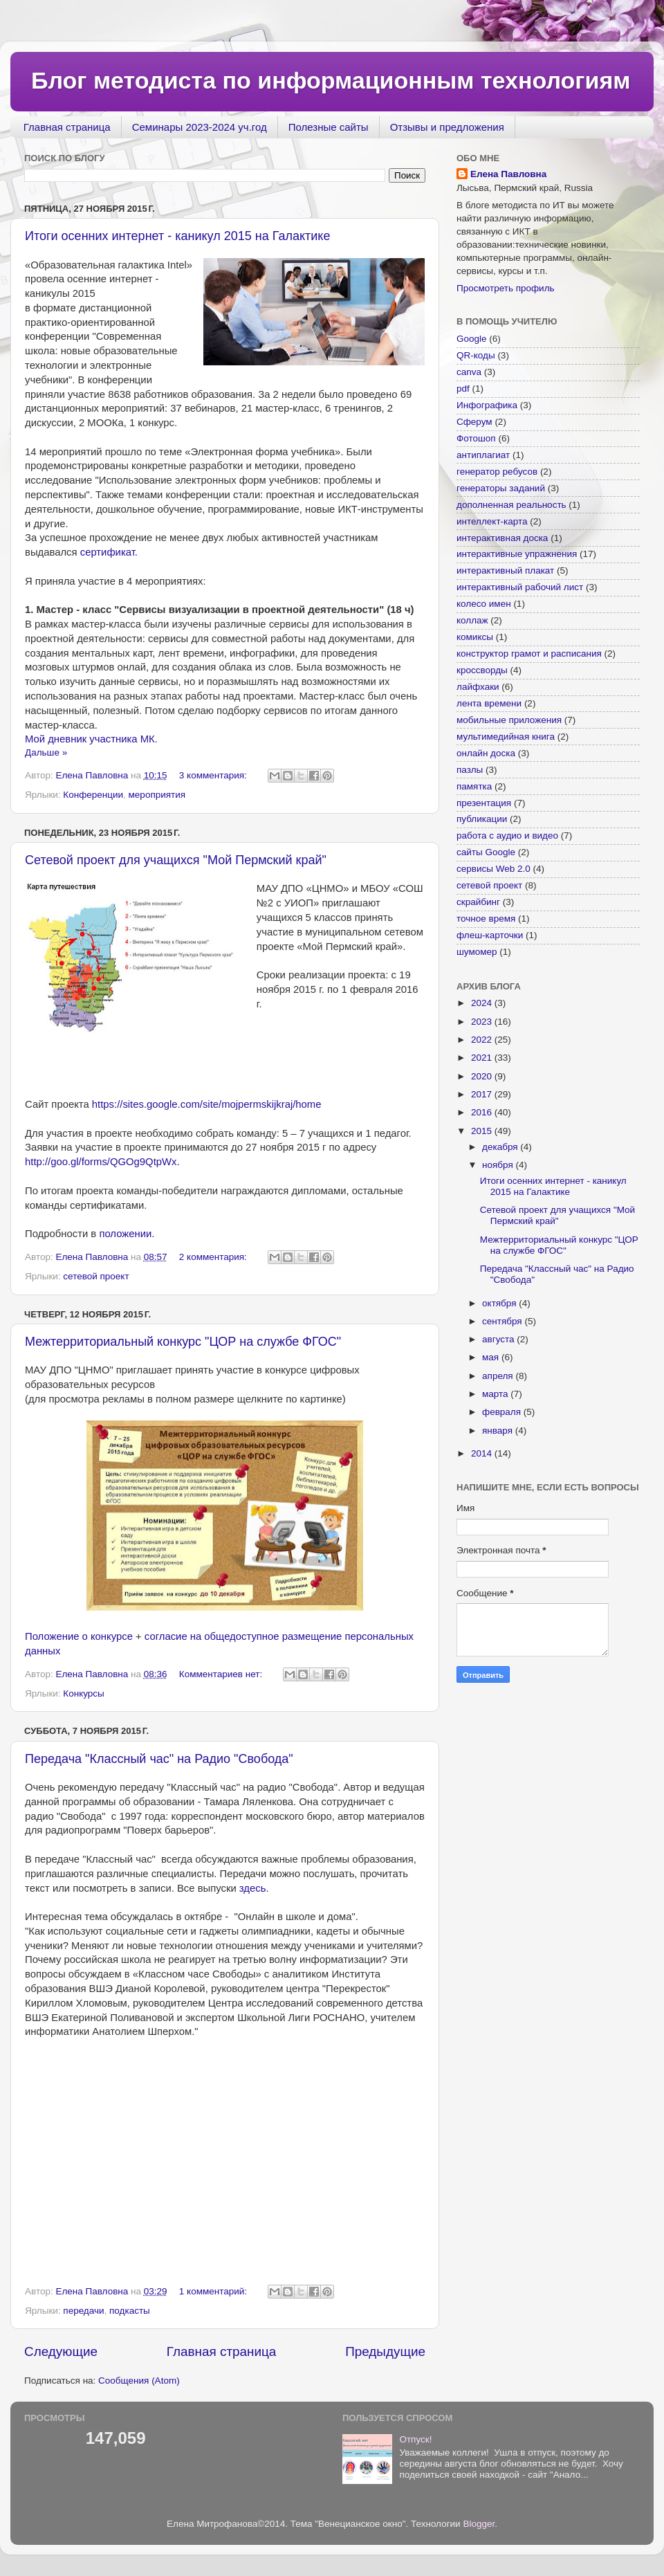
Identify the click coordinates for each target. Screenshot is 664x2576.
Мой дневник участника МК (90, 739)
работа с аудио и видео (507, 835)
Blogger (479, 2524)
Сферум (474, 422)
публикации (481, 819)
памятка (474, 786)
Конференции (93, 794)
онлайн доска (485, 753)
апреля (498, 1376)
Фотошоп (476, 438)
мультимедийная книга (505, 736)
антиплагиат (483, 455)
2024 (483, 1003)
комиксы (474, 637)
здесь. (254, 1888)
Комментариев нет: (222, 1674)
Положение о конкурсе (79, 1636)
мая (491, 1357)
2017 (483, 1094)
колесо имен (483, 604)
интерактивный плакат (505, 570)
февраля (503, 1412)
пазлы (469, 770)
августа (499, 1339)
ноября (498, 1165)
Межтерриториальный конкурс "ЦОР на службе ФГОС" (183, 1342)
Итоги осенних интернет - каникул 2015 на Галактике (177, 236)
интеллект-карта (492, 521)
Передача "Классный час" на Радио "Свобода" (159, 1759)
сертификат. (109, 552)
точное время (485, 918)
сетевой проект (96, 1276)
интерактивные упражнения (516, 554)
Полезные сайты (328, 127)
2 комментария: (214, 1257)
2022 (483, 1039)
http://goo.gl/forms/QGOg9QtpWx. (102, 1161)
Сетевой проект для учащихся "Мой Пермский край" (175, 860)
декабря (501, 1147)
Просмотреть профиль (505, 288)
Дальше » (46, 752)
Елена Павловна (508, 174)
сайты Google (485, 852)
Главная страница (67, 127)
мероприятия (157, 794)
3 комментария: (214, 775)
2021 (483, 1057)
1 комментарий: (214, 2291)
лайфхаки (477, 687)
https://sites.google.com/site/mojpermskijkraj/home (208, 1104)
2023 (483, 1021)
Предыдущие (385, 2351)
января (498, 1430)
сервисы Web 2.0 (493, 869)
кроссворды (482, 670)
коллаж (472, 620)
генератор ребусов (496, 471)
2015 (483, 1131)
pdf (463, 388)
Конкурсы (83, 1693)
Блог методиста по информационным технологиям (330, 80)
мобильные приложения (509, 720)
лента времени (489, 703)
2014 (483, 1453)
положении (125, 1233)
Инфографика (486, 405)
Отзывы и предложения (447, 127)
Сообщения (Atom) (139, 2380)
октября (500, 1303)
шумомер (476, 952)
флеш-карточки (489, 935)
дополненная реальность (511, 505)
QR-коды (475, 355)
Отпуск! (415, 2439)
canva (468, 372)
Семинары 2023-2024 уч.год (199, 127)
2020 (483, 1076)
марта (496, 1394)
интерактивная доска (502, 538)
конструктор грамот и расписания (529, 653)
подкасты (129, 2310)
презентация (483, 803)
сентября (503, 1321)
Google (471, 339)
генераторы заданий (500, 488)
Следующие (61, 2351)
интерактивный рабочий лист (519, 587)
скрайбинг (478, 902)
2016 (483, 1112)
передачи (83, 2310)
